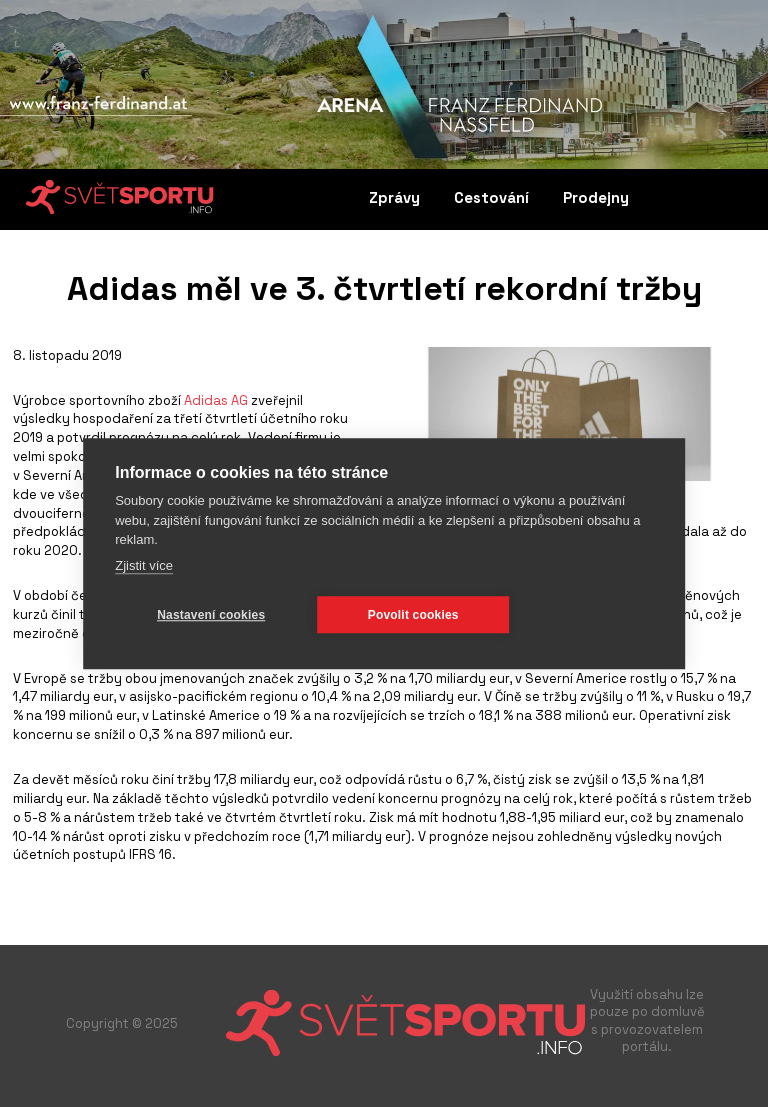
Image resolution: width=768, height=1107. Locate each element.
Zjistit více (144, 565)
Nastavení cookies (211, 615)
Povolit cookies (413, 615)
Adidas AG (216, 400)
